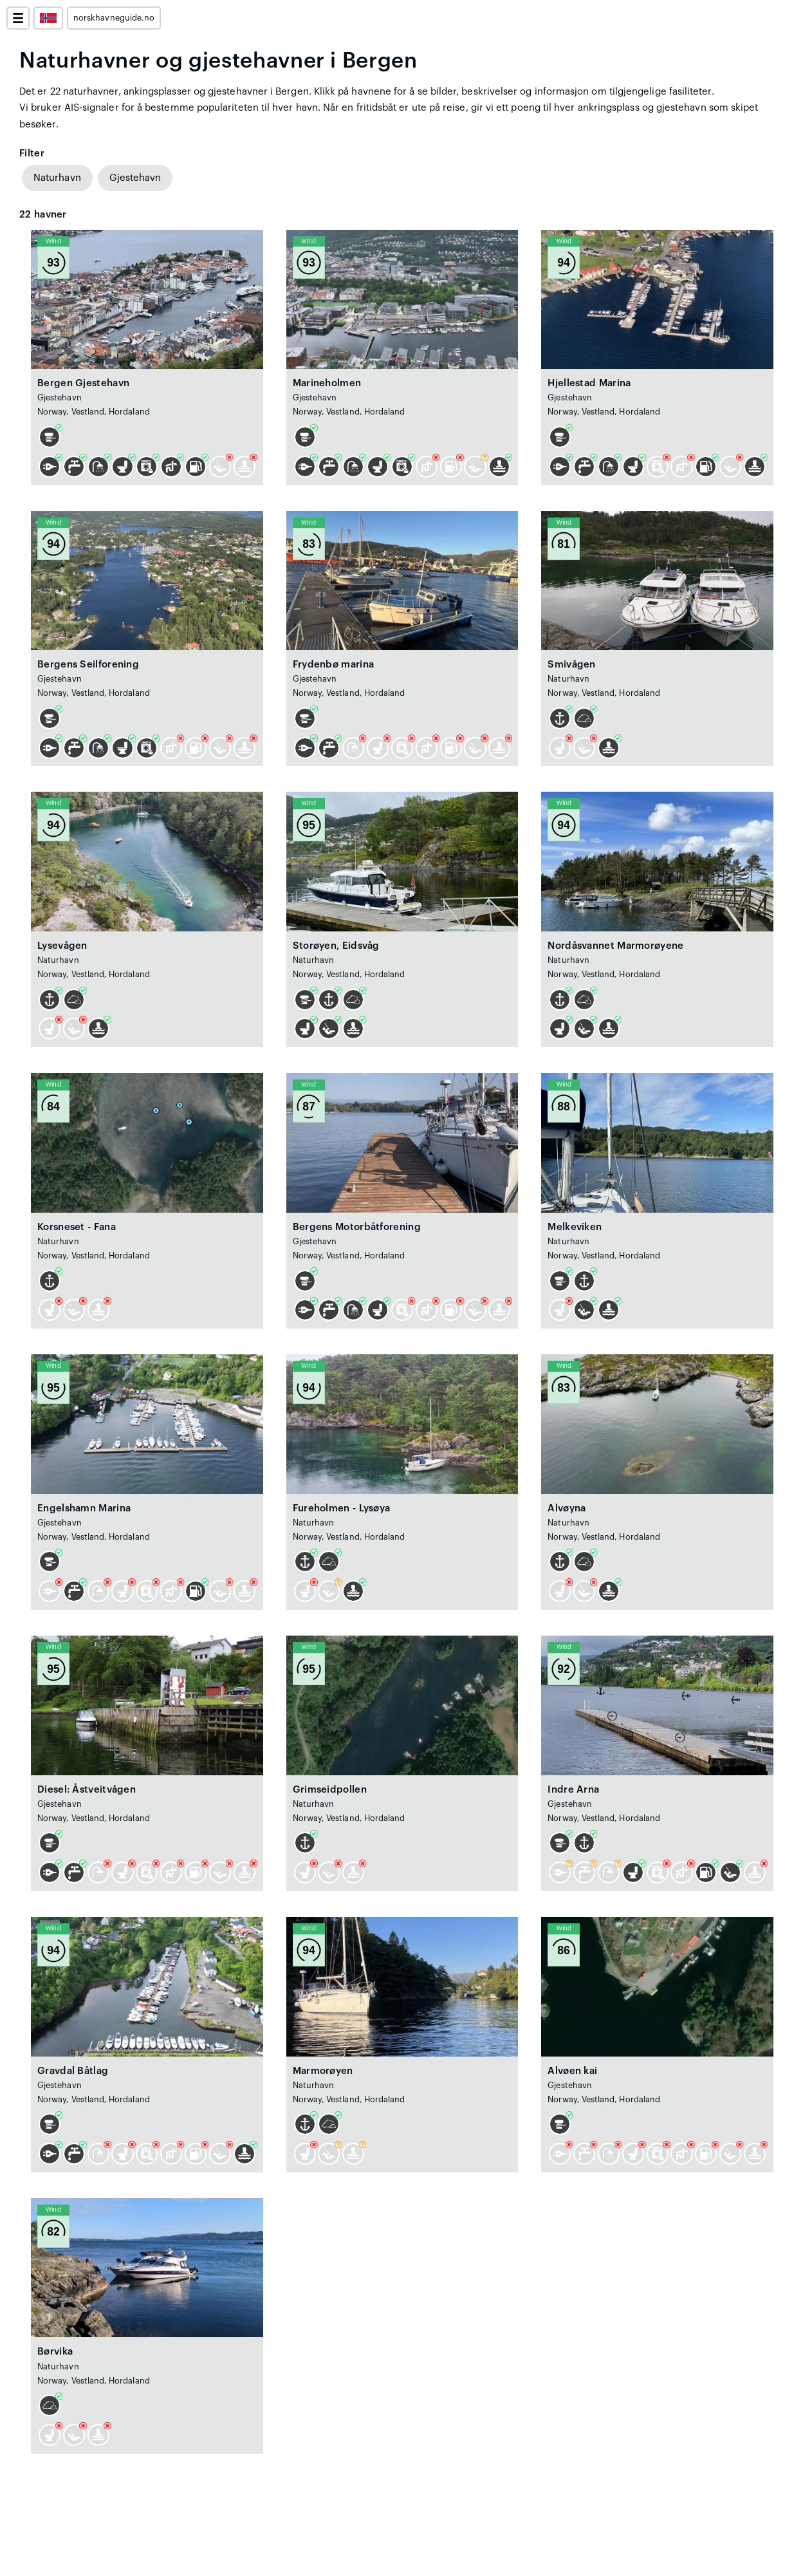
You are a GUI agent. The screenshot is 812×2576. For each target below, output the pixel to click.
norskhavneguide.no (113, 18)
